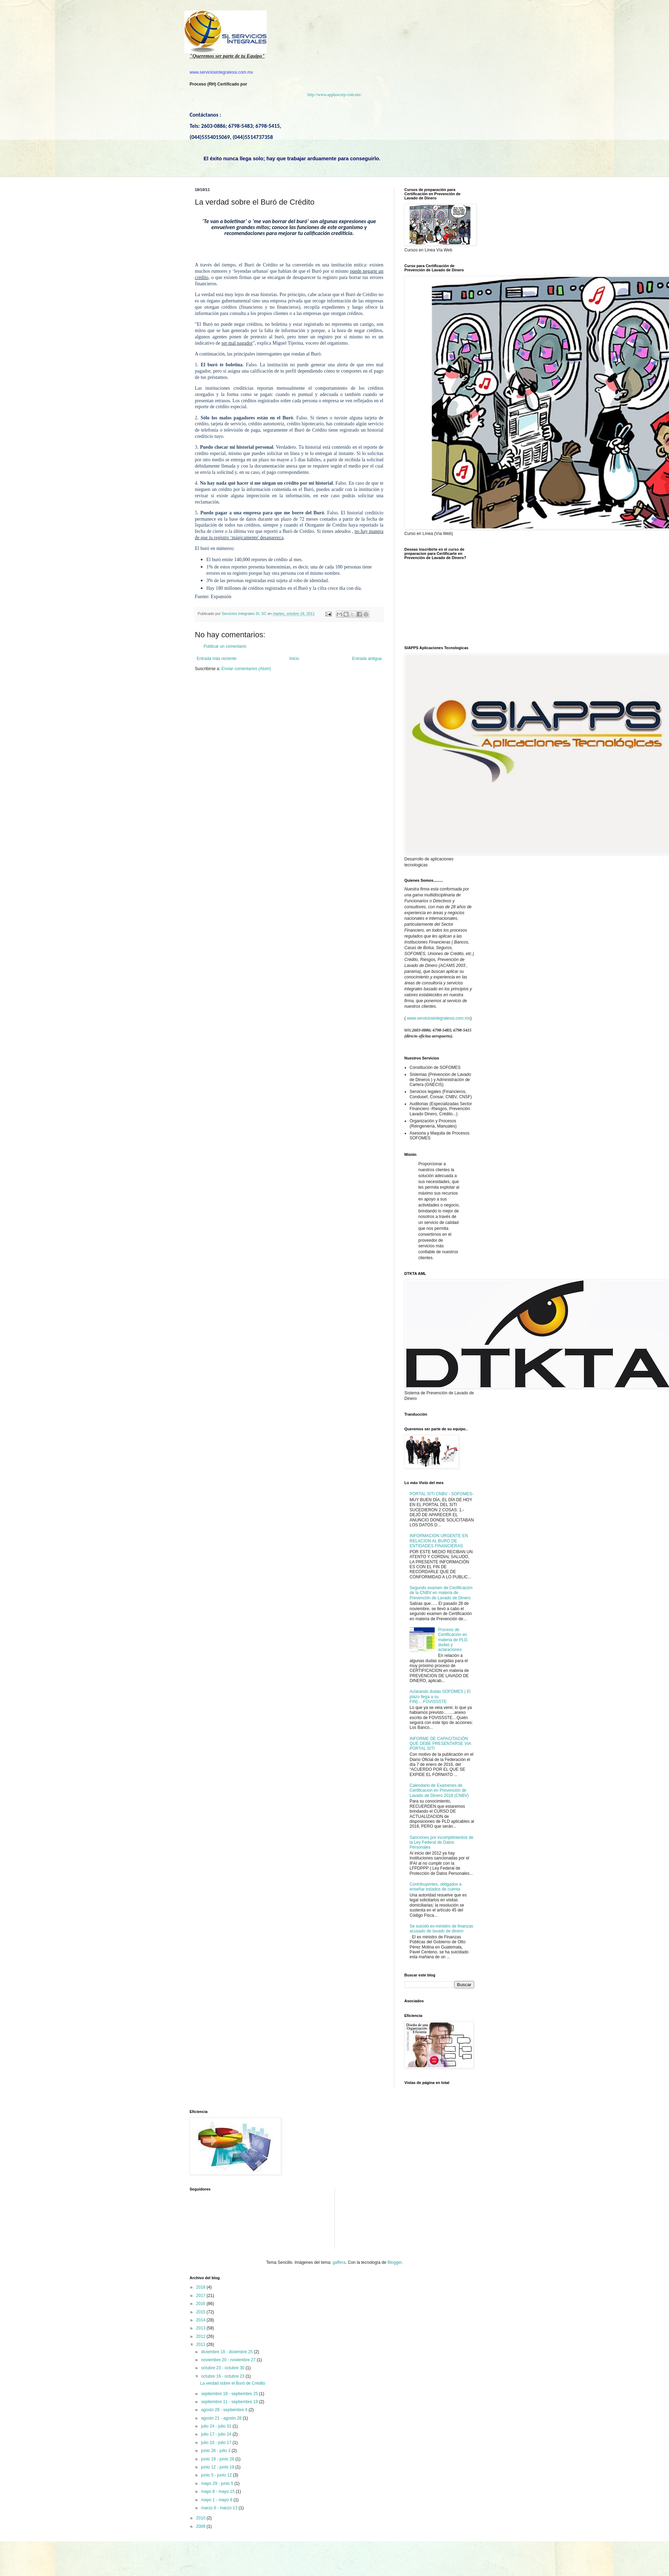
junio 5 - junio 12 (217, 2475)
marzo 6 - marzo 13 (219, 2507)
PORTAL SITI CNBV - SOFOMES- (441, 1493)
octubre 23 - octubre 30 (223, 2367)
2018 (201, 2287)
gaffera (338, 2262)
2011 (201, 2344)
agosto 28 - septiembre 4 (225, 2409)
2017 (201, 2295)
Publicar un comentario (225, 646)
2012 (201, 2336)
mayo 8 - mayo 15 (218, 2491)
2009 (201, 2526)
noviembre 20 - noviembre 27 (229, 2359)
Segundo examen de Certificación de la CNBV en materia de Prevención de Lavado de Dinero (441, 1592)
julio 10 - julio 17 (217, 2442)
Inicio (294, 658)
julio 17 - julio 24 (217, 2434)
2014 (201, 2320)
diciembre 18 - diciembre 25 (227, 2351)
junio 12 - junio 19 (218, 2467)
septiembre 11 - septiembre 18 (230, 2401)
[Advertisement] (362, 2209)
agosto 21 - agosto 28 (222, 2418)
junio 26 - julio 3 (216, 2450)
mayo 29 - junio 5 (217, 2483)
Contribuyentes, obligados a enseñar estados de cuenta (436, 1887)
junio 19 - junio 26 (218, 2459)
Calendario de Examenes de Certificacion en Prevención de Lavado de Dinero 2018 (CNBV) (439, 1790)
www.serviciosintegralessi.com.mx (438, 1018)
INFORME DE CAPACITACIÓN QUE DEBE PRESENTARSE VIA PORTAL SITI (440, 1743)
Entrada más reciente (216, 658)
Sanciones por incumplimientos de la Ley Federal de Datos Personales (441, 1842)
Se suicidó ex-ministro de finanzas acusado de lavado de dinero (441, 1928)
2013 (201, 2328)
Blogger (395, 2262)
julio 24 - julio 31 (217, 2426)
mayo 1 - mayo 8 (217, 2499)
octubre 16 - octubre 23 (223, 2376)
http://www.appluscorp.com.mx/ (335, 94)
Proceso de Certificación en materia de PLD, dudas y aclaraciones (453, 1639)
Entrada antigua (367, 658)
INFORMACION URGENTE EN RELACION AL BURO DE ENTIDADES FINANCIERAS (439, 1540)
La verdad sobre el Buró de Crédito (232, 2383)
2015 (201, 2312)
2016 (201, 2303)
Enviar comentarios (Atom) (246, 668)
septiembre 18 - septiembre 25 (230, 2393)
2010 (201, 2518)
